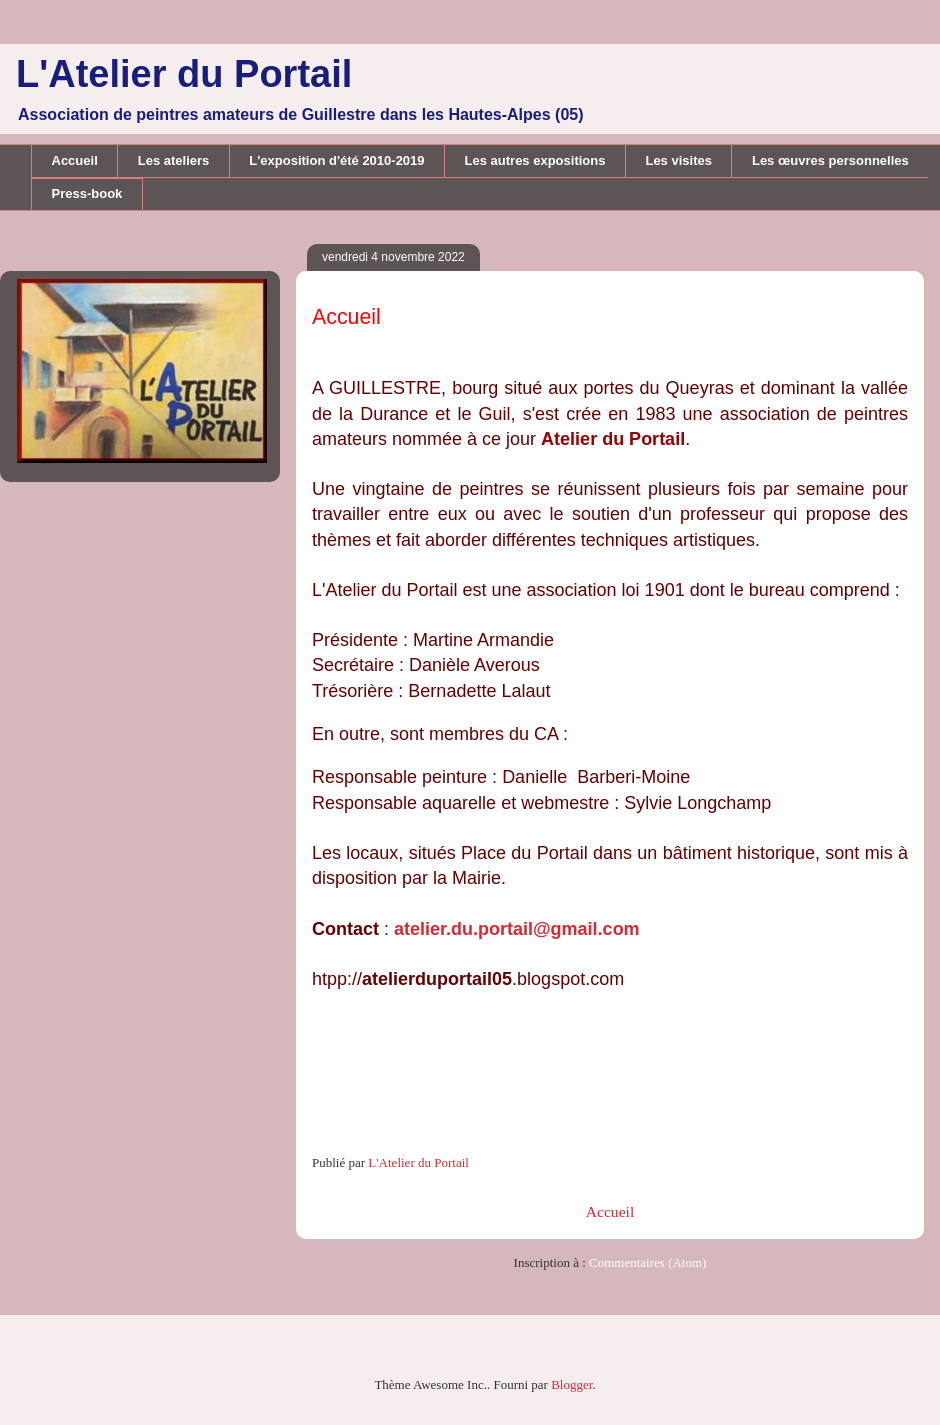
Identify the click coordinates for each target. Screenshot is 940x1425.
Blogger (571, 1384)
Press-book (87, 193)
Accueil (75, 160)
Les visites (678, 160)
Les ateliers (174, 160)
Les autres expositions (535, 160)
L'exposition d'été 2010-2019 (336, 160)
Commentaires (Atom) (647, 1262)
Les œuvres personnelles (830, 160)
